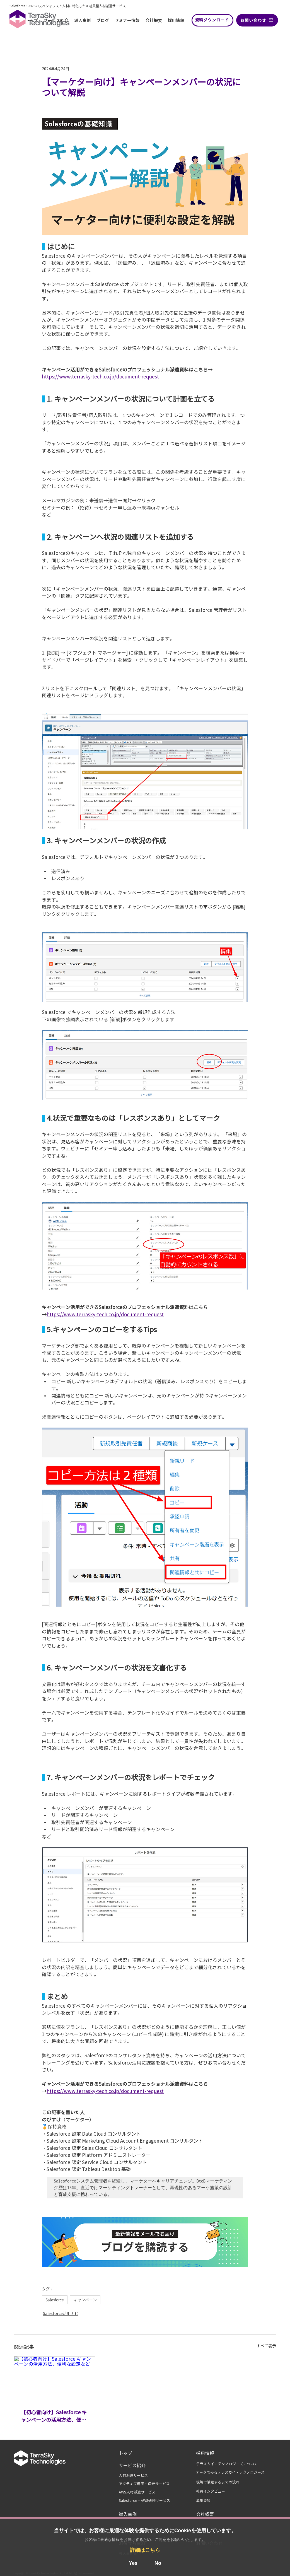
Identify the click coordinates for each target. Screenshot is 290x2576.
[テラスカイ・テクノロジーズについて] (231, 2464)
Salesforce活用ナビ (60, 2314)
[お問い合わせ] (257, 20)
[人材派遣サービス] (137, 2475)
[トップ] (135, 2453)
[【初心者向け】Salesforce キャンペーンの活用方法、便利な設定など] (54, 2379)
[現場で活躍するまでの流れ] (226, 2482)
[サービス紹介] (135, 2465)
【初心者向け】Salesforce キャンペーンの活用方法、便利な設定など (54, 2417)
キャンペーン (85, 2299)
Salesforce (54, 2299)
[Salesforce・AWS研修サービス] (147, 2501)
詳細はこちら (145, 2550)
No (157, 2563)
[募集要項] (206, 2501)
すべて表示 (266, 2346)
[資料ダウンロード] (212, 20)
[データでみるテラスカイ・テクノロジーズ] (230, 2472)
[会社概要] (210, 2514)
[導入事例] (133, 2514)
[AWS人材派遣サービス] (147, 2492)
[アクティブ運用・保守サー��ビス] (147, 2484)
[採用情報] (208, 2453)
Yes (133, 2563)
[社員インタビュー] (214, 2491)
